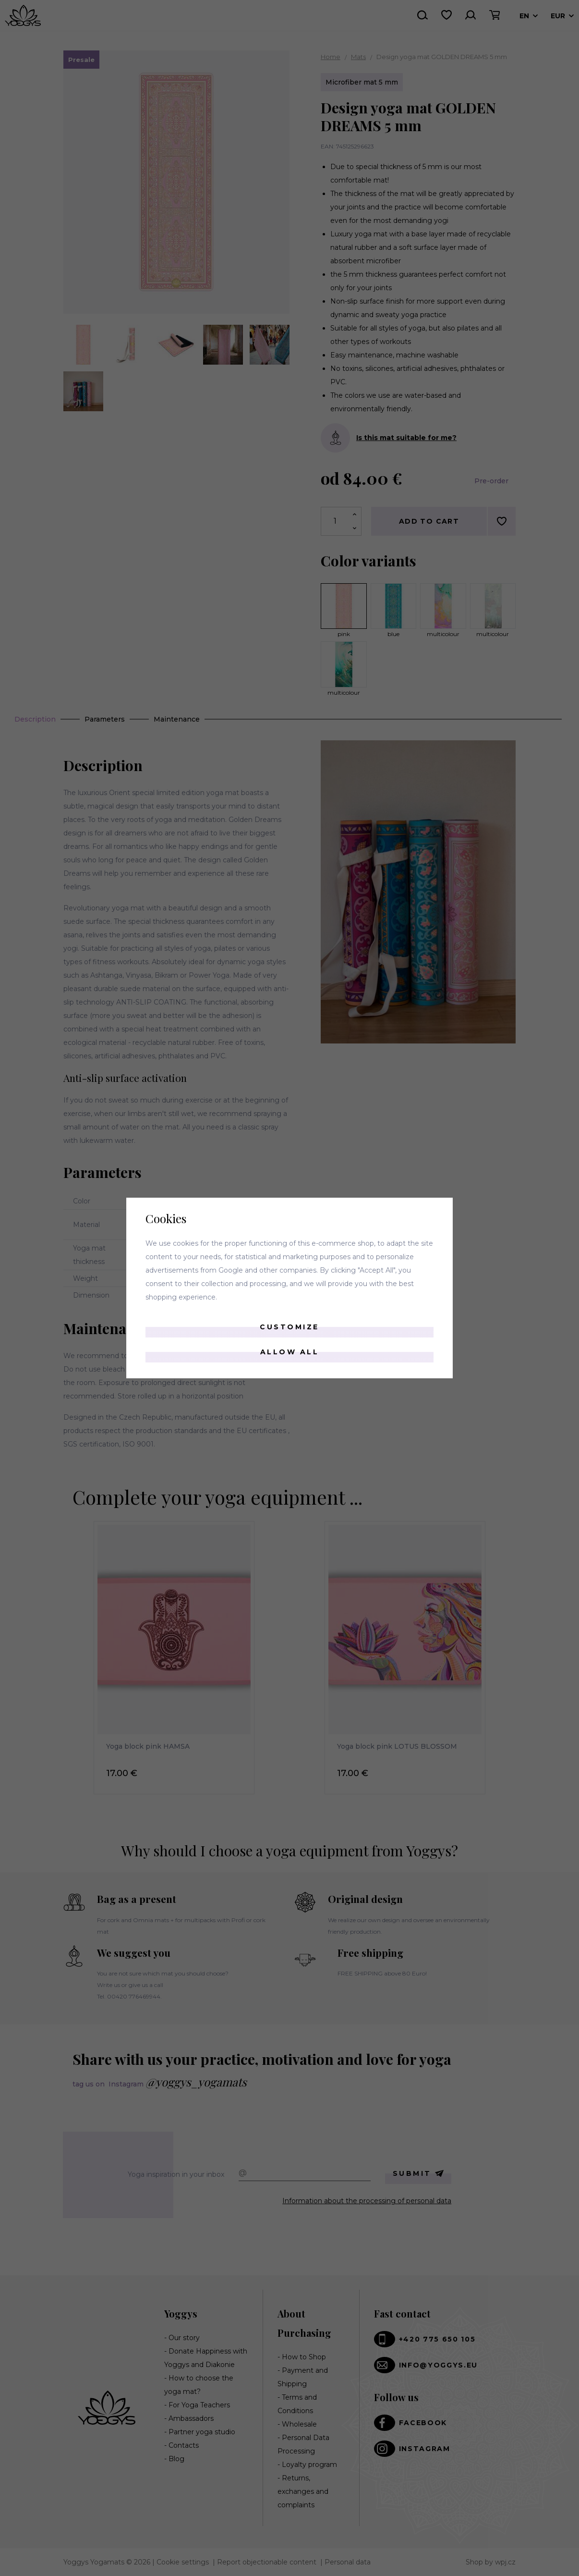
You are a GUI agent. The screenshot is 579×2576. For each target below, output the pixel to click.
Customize (289, 1327)
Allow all (289, 1352)
